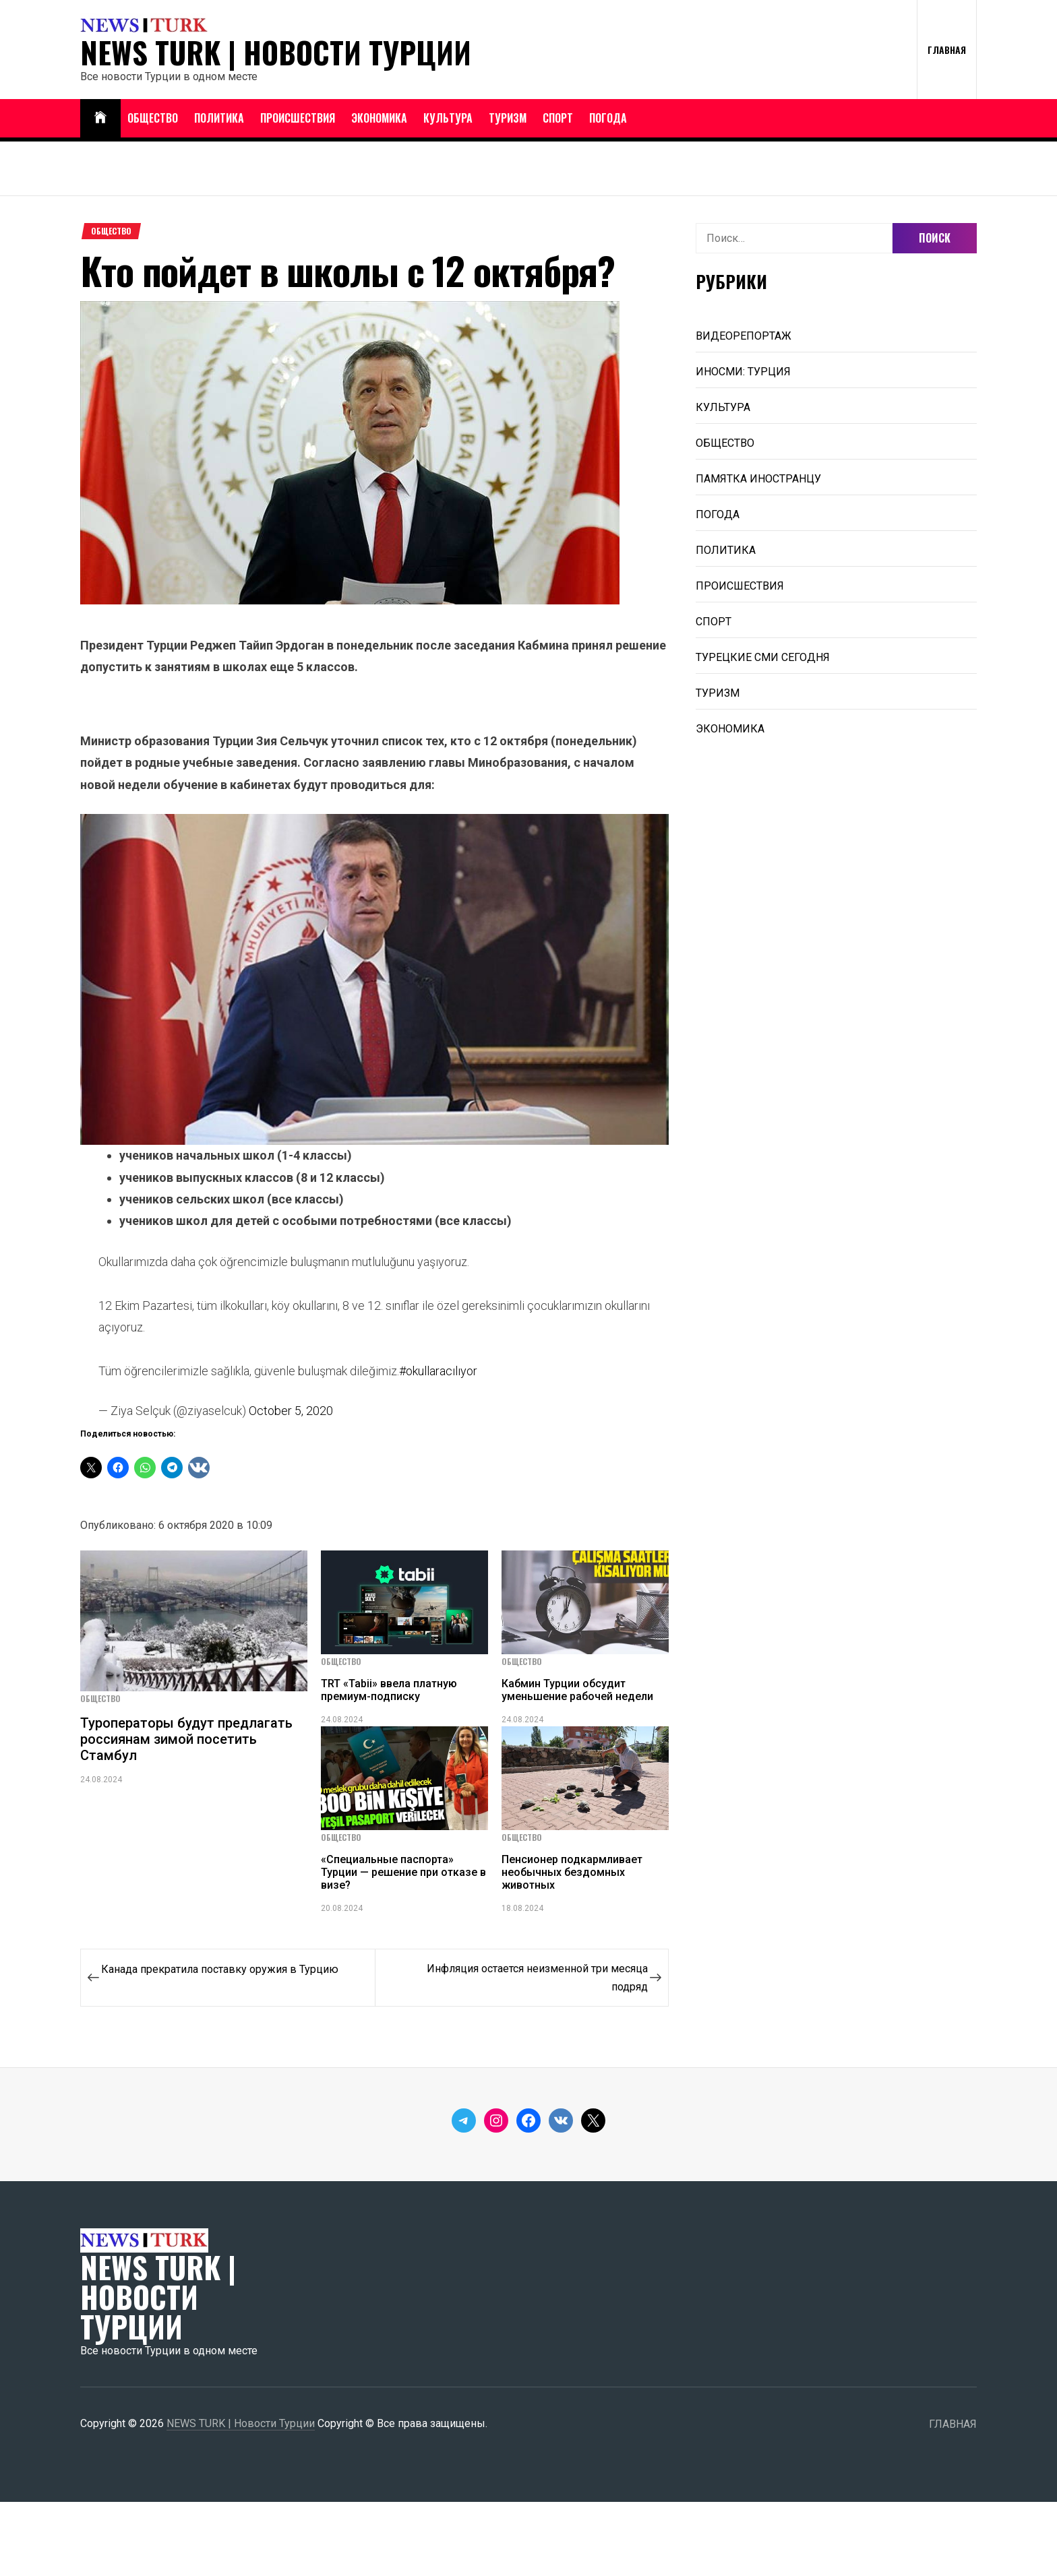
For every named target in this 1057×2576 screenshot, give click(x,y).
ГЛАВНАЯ (947, 49)
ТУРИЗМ (507, 118)
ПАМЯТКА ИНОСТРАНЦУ (758, 478)
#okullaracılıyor (438, 1371)
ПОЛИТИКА (219, 118)
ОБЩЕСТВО (152, 118)
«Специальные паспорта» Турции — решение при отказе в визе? (403, 1872)
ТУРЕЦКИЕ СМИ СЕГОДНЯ (763, 657)
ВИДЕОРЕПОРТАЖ (743, 335)
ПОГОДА (608, 118)
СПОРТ (558, 118)
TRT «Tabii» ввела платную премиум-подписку (389, 1690)
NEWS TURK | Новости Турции (275, 52)
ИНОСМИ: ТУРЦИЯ (743, 371)
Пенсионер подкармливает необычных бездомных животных (572, 1872)
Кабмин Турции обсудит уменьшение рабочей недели (577, 1690)
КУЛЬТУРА (448, 118)
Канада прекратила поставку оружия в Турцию (219, 1969)
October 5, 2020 (291, 1411)
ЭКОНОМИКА (379, 118)
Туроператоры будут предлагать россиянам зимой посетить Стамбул (186, 1739)
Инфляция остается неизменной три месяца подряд (537, 1977)
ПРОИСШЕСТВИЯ (297, 118)
